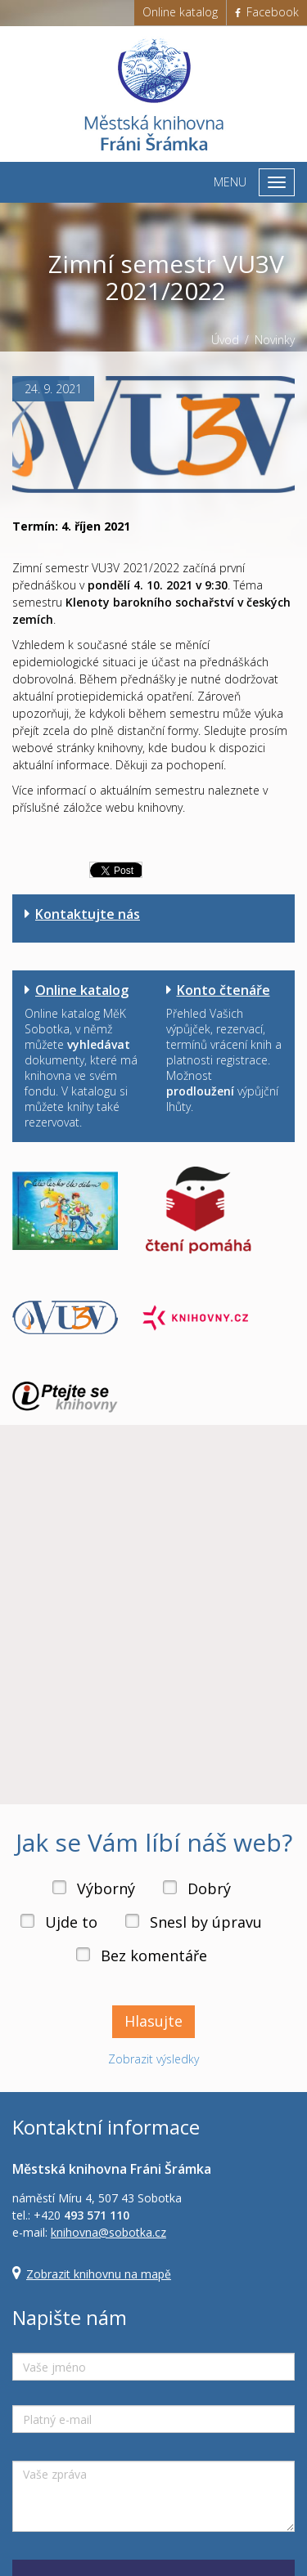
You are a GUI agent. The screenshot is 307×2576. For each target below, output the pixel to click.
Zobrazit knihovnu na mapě (98, 2274)
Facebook (267, 12)
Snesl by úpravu (206, 1922)
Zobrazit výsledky (153, 2059)
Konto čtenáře (223, 990)
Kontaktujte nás (87, 914)
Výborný (106, 1888)
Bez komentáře (154, 1955)
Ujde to (71, 1922)
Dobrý (209, 1888)
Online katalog (180, 12)
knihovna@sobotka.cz (108, 2232)
